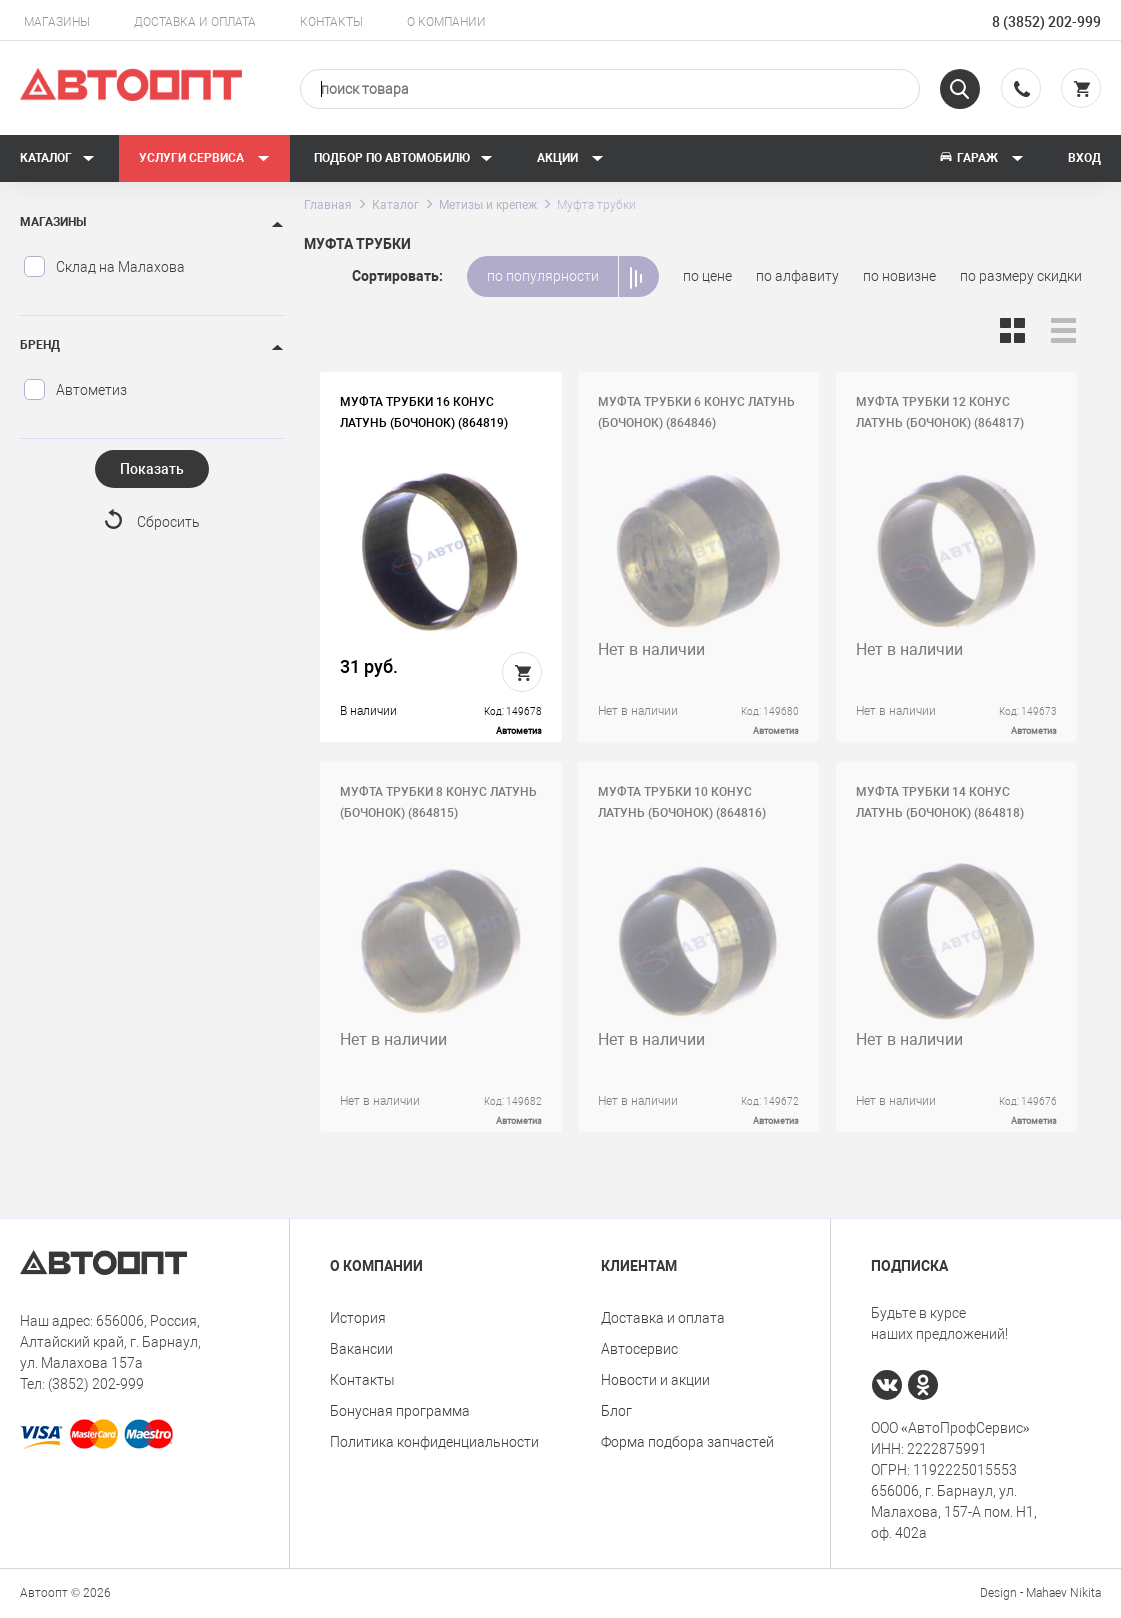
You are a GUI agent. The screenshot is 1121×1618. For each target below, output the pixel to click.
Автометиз (75, 390)
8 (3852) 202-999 (1046, 22)
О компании (446, 22)
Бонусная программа (400, 1411)
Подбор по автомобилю (403, 158)
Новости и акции (655, 1380)
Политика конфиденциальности (434, 1442)
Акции (570, 158)
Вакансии (361, 1349)
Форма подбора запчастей (687, 1442)
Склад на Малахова (104, 267)
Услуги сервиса (204, 158)
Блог (616, 1411)
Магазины (57, 22)
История (358, 1318)
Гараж (981, 158)
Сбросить (168, 522)
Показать (152, 469)
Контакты (331, 22)
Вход (1084, 158)
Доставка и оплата (195, 22)
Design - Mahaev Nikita (1040, 1593)
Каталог (57, 158)
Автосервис (639, 1349)
